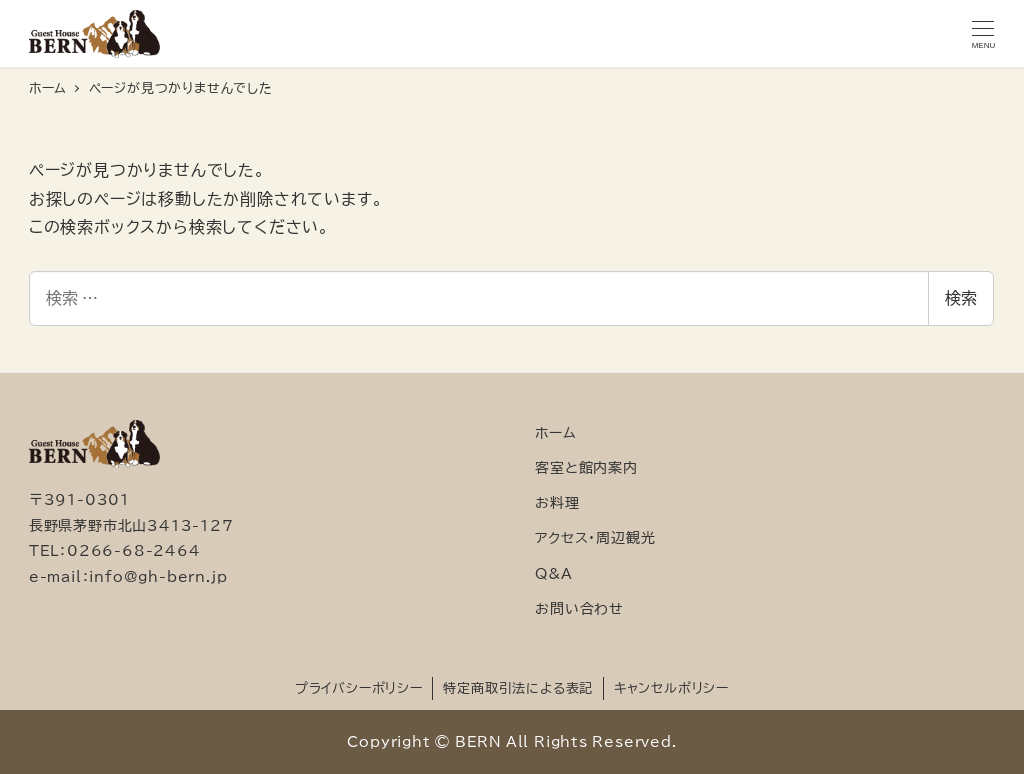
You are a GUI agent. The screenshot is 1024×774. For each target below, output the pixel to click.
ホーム (555, 432)
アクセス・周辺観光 (595, 537)
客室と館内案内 (586, 467)
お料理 (557, 502)
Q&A (553, 573)
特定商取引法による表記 (518, 688)
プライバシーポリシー (359, 688)
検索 (961, 298)
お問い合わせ (579, 608)
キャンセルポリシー (671, 688)
